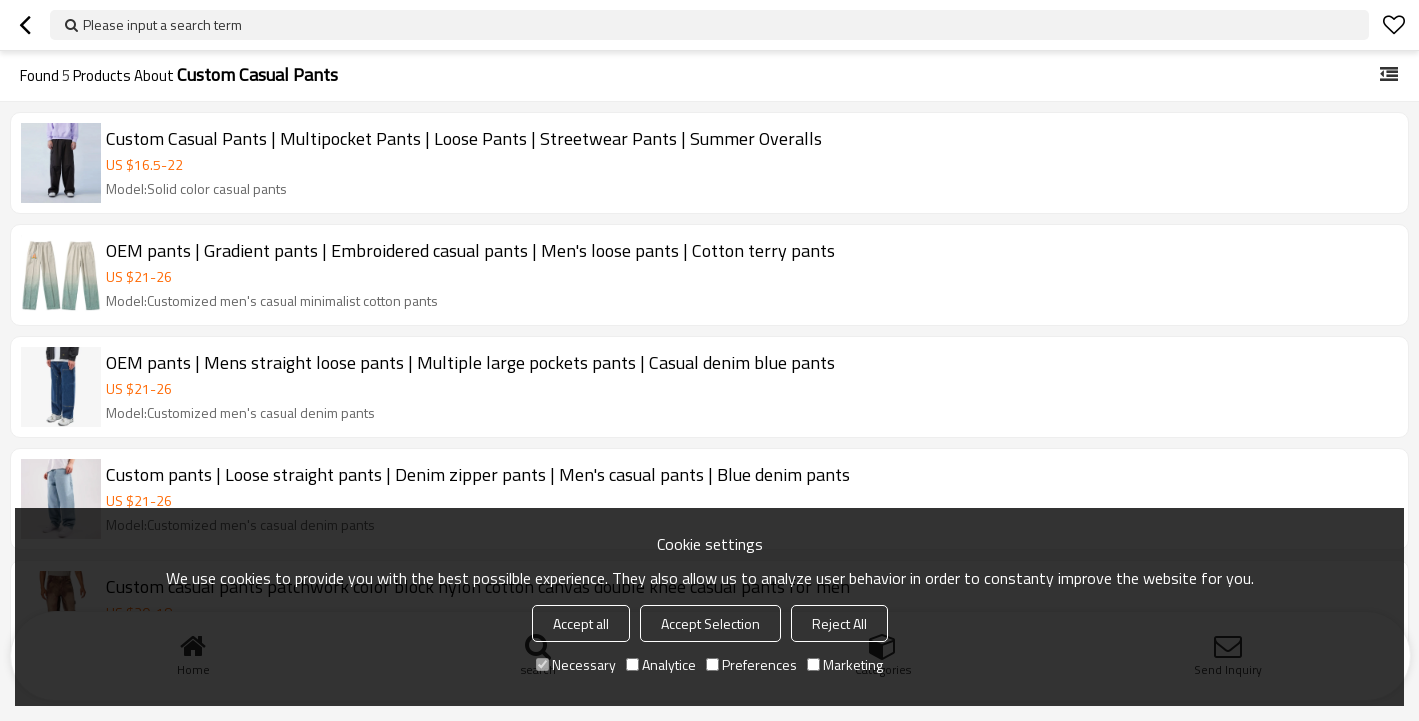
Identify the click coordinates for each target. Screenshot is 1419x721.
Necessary (576, 664)
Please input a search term (162, 24)
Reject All (839, 623)
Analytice (661, 664)
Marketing (845, 664)
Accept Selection (710, 623)
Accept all (581, 623)
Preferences (751, 664)
